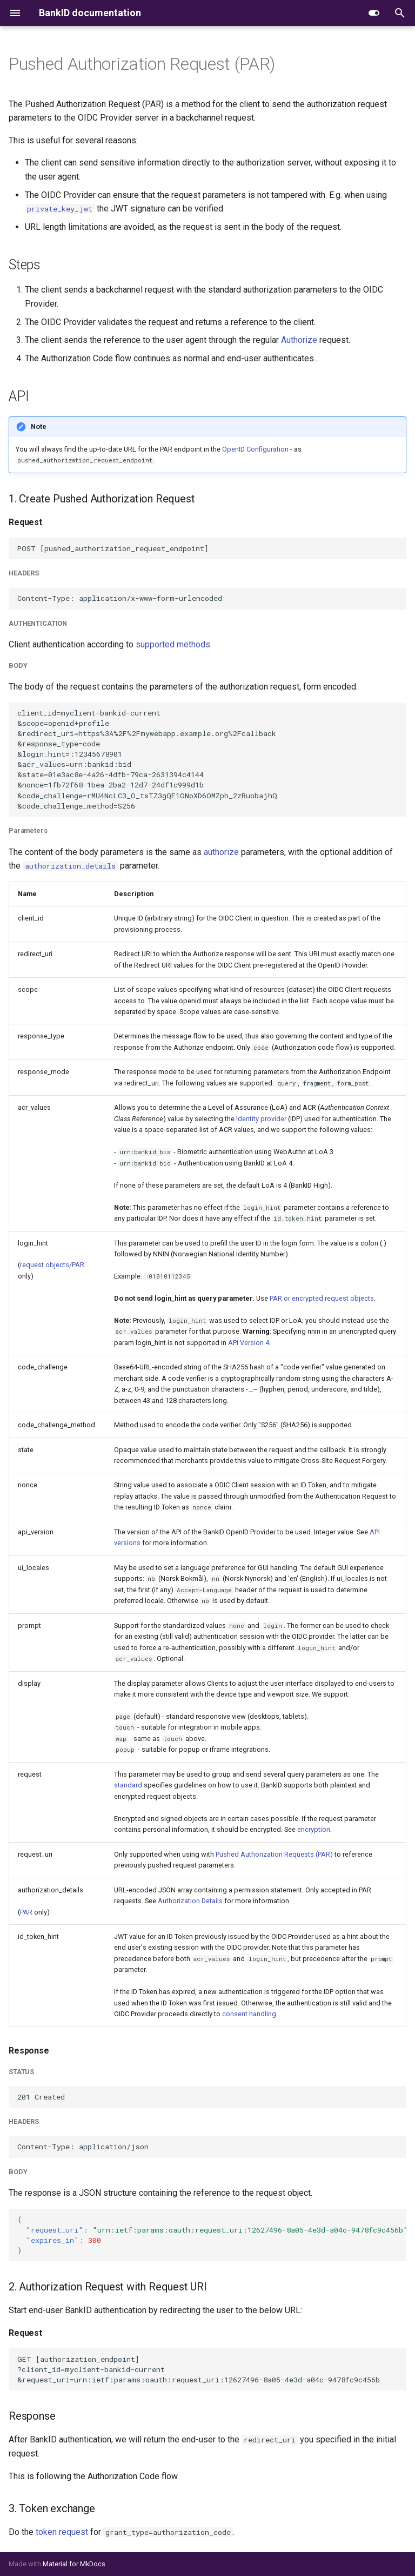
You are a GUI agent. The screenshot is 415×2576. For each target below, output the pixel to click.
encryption (313, 1829)
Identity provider (261, 1119)
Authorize (299, 340)
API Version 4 (248, 1343)
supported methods (173, 644)
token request (62, 2532)
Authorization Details (190, 1901)
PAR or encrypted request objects (322, 1298)
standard (128, 1785)
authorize (221, 852)
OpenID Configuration (255, 449)
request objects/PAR (52, 1265)
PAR (26, 1912)
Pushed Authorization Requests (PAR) (274, 1854)
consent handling (249, 2014)
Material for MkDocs (74, 2564)
